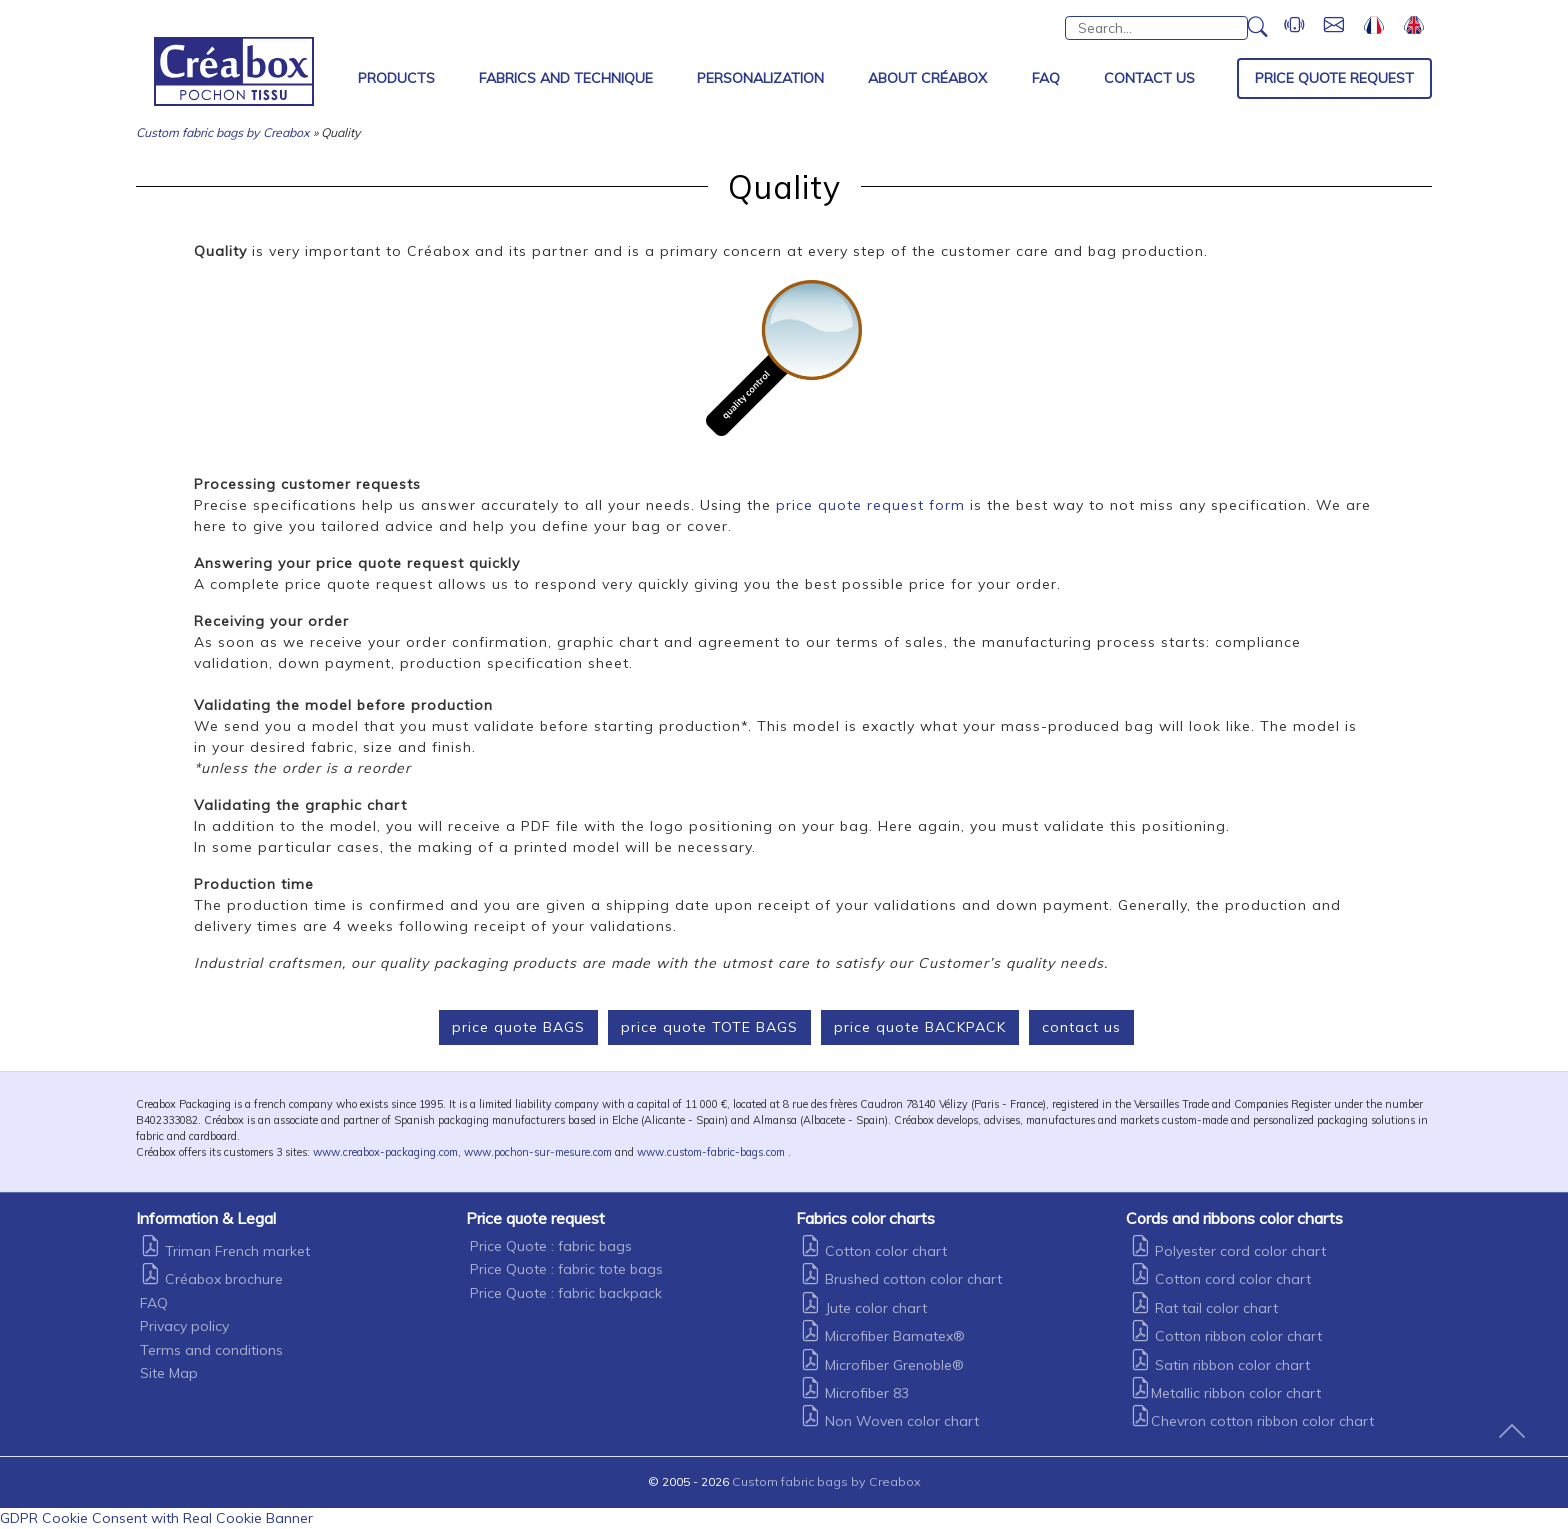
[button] (1258, 32)
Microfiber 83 (854, 1393)
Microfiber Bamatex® (882, 1336)
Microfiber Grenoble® (882, 1365)
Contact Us (1149, 78)
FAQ (1046, 78)
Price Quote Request (1334, 78)
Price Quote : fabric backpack (566, 1293)
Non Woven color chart (889, 1421)
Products (396, 78)
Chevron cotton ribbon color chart (1252, 1421)
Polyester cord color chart (1228, 1251)
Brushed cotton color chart (901, 1279)
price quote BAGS (518, 1027)
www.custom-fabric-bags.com (711, 1152)
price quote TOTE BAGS (709, 1027)
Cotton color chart (873, 1251)
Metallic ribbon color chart (1225, 1393)
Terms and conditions (211, 1350)
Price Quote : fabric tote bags (566, 1269)
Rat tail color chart (1204, 1308)
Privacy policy (184, 1326)
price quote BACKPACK (920, 1027)
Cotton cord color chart (1220, 1279)
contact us (1081, 1027)
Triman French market (225, 1251)
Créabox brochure (211, 1279)
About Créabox (927, 78)
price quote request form (870, 505)
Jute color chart (863, 1308)
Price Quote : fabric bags (551, 1246)
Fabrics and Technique (566, 78)
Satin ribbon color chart (1220, 1365)
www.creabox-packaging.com (385, 1152)
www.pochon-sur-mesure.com (538, 1152)
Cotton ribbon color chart (1226, 1336)
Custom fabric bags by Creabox (223, 132)
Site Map (169, 1373)
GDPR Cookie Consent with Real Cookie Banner (156, 1518)
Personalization (760, 78)
